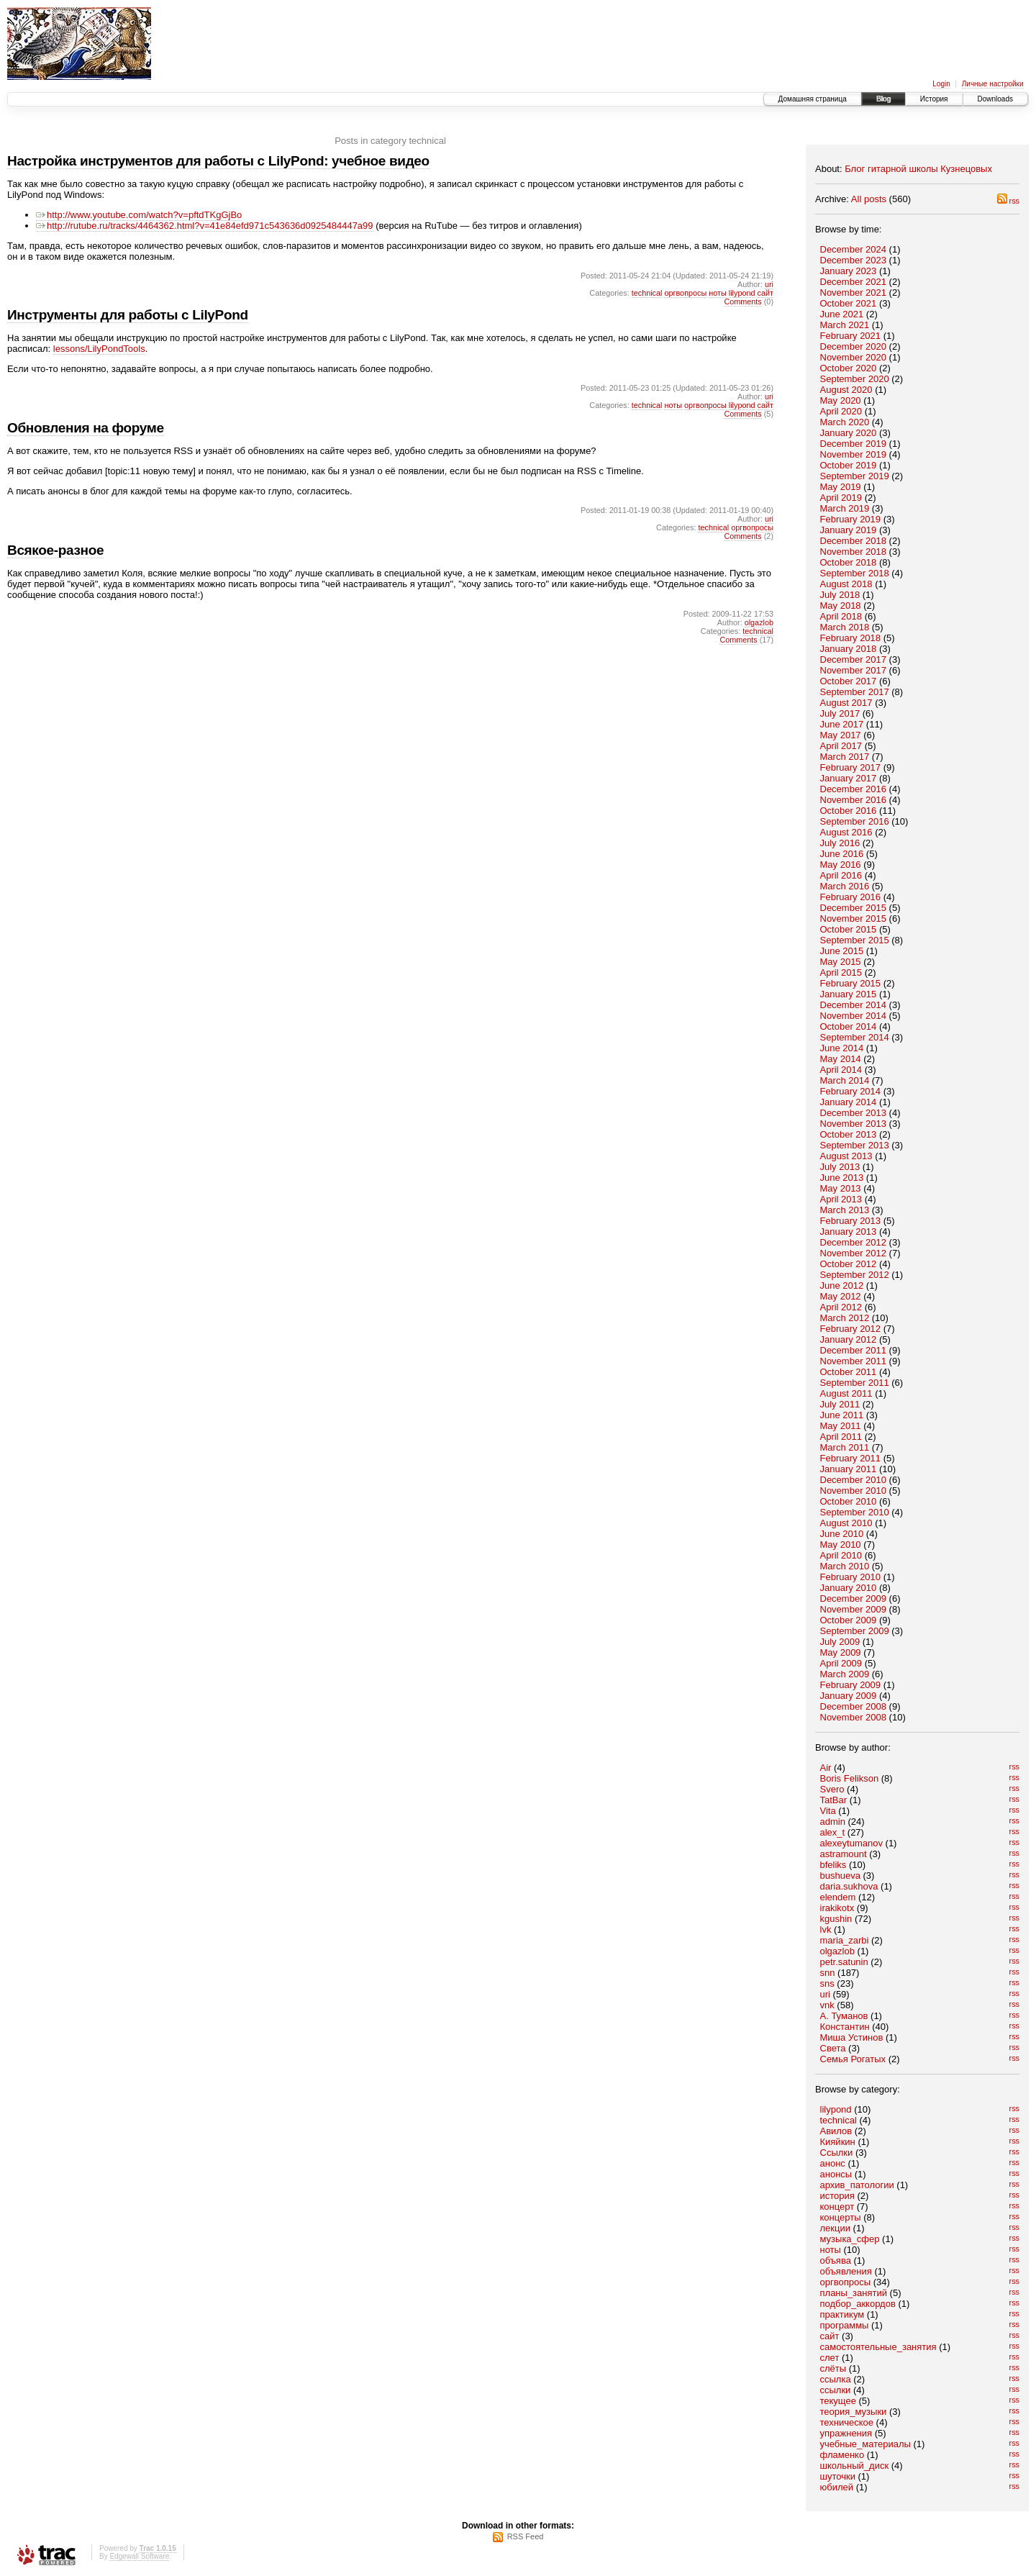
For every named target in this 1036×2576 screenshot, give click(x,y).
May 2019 (840, 486)
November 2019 (853, 454)
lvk (826, 1929)
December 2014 (853, 1004)
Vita (828, 1810)
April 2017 (841, 745)
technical (838, 2120)
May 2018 (840, 605)
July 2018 (840, 594)
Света (833, 2048)
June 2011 (842, 1415)
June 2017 (842, 724)
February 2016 (850, 897)
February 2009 (850, 1684)
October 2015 (848, 929)
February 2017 (850, 767)
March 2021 (845, 324)
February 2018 (850, 637)
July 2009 (840, 1641)
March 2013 (845, 1210)
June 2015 (842, 950)
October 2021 (848, 303)
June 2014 (842, 1048)
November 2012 (853, 1253)
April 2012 (841, 1307)
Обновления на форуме (85, 427)
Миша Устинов (851, 2037)
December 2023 (853, 260)
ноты (830, 2249)
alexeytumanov (851, 1843)
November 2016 (853, 799)
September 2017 (854, 691)
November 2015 (853, 918)
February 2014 (850, 1091)
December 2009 (853, 1598)
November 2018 (853, 551)
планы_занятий (854, 2292)
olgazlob (837, 1951)
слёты (833, 2368)
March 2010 (845, 1566)
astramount (843, 1854)
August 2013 (846, 1156)
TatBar (834, 1800)
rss (1008, 200)
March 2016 (845, 886)
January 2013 (848, 1231)
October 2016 (848, 810)
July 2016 (840, 843)
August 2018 (846, 584)
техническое (847, 2422)
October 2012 (848, 1263)
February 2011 (850, 1458)
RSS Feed (525, 2536)
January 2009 (848, 1695)
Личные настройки (993, 84)
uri (825, 1994)
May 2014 (840, 1058)
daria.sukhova (849, 1886)
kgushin (836, 1918)
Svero (832, 1789)
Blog (883, 99)
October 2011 (848, 1371)
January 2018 (848, 648)
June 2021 (842, 314)
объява (835, 2260)
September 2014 (854, 1037)
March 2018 (845, 627)
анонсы (836, 2174)
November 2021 (853, 292)
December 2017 (853, 659)
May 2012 (840, 1296)
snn (827, 1972)
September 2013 (854, 1145)
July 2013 (840, 1166)
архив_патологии (857, 2185)
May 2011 (840, 1425)
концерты (840, 2217)
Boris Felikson (849, 1778)
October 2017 (848, 681)
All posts (868, 199)
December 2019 (853, 443)
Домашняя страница (812, 99)
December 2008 (853, 1706)
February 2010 (850, 1577)
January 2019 (848, 530)
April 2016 (841, 875)
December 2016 (853, 789)
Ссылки (836, 2152)
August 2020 (846, 389)
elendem (838, 1897)
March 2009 (845, 1674)
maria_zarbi (844, 1940)
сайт (830, 2336)
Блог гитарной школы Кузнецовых (918, 168)
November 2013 (853, 1123)
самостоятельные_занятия (878, 2346)
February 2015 (850, 983)
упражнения (846, 2433)
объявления (846, 2271)
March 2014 (845, 1080)
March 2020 (845, 422)
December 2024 (853, 249)
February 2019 (850, 519)
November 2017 (853, 670)
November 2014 (853, 1015)
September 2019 (854, 476)
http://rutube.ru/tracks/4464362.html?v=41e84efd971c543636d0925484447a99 (204, 225)
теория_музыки (853, 2411)
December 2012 (853, 1242)
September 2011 (854, 1382)
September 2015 (854, 940)
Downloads (995, 99)
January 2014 (848, 1102)
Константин (845, 2026)
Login (941, 84)
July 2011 (840, 1404)
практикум (842, 2314)
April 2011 (841, 1436)
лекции (835, 2228)
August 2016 (846, 832)
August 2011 (846, 1393)
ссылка (835, 2379)
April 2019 (841, 497)
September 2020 (854, 378)
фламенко (842, 2454)
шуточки (837, 2476)
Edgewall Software (139, 2556)
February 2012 (850, 1328)
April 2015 (841, 972)
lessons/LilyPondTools (99, 348)
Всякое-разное (55, 550)
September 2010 (854, 1512)
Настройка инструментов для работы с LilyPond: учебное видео (218, 160)
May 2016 (840, 864)
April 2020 (841, 411)
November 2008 (853, 1717)
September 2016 (854, 821)
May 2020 (840, 400)
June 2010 (842, 1533)
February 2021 (850, 335)
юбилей (837, 2487)
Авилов (836, 2131)
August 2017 (846, 702)
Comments (742, 301)
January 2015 (848, 994)
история (837, 2195)
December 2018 (853, 540)
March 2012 (845, 1317)
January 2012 (848, 1339)
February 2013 (850, 1220)
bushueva (840, 1875)
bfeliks (833, 1864)
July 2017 (840, 713)
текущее (838, 2400)
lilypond (836, 2109)
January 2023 (848, 271)
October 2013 (848, 1134)
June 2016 (842, 853)
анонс (832, 2163)
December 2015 (853, 907)
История (934, 99)
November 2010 (853, 1490)
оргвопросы (845, 2282)
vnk (827, 2005)
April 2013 (841, 1199)
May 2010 (840, 1544)
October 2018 (848, 562)
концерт (837, 2206)
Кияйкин (837, 2141)
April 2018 (841, 616)
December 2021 (853, 281)
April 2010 (841, 1555)
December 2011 (853, 1350)
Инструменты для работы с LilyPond (127, 314)
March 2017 (845, 756)
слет (830, 2357)
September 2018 (854, 573)
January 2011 (848, 1469)
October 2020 (848, 368)
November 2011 (853, 1361)
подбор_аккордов (858, 2303)
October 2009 (848, 1620)
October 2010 (848, 1501)
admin (832, 1821)
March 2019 (845, 508)
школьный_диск (854, 2465)
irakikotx (837, 1907)
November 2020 (853, 357)
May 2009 (840, 1652)
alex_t (832, 1832)
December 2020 (853, 346)
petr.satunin (844, 1961)
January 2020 (848, 432)
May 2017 (840, 735)
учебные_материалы (865, 2444)
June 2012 (842, 1285)
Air (826, 1767)
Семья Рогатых (853, 2059)
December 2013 (853, 1112)
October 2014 (848, 1026)
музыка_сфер (850, 2238)
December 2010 (853, 1479)
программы (844, 2325)
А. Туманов (844, 2015)
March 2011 (845, 1447)
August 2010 (846, 1523)
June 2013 (842, 1177)
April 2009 (841, 1663)
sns (827, 1983)
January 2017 (848, 778)
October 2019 (848, 465)
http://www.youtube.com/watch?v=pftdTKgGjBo (139, 214)
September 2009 (854, 1630)
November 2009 (853, 1609)
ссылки (835, 2390)
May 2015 (840, 961)
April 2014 (841, 1069)
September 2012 (854, 1274)
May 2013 (840, 1188)
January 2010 (848, 1587)
